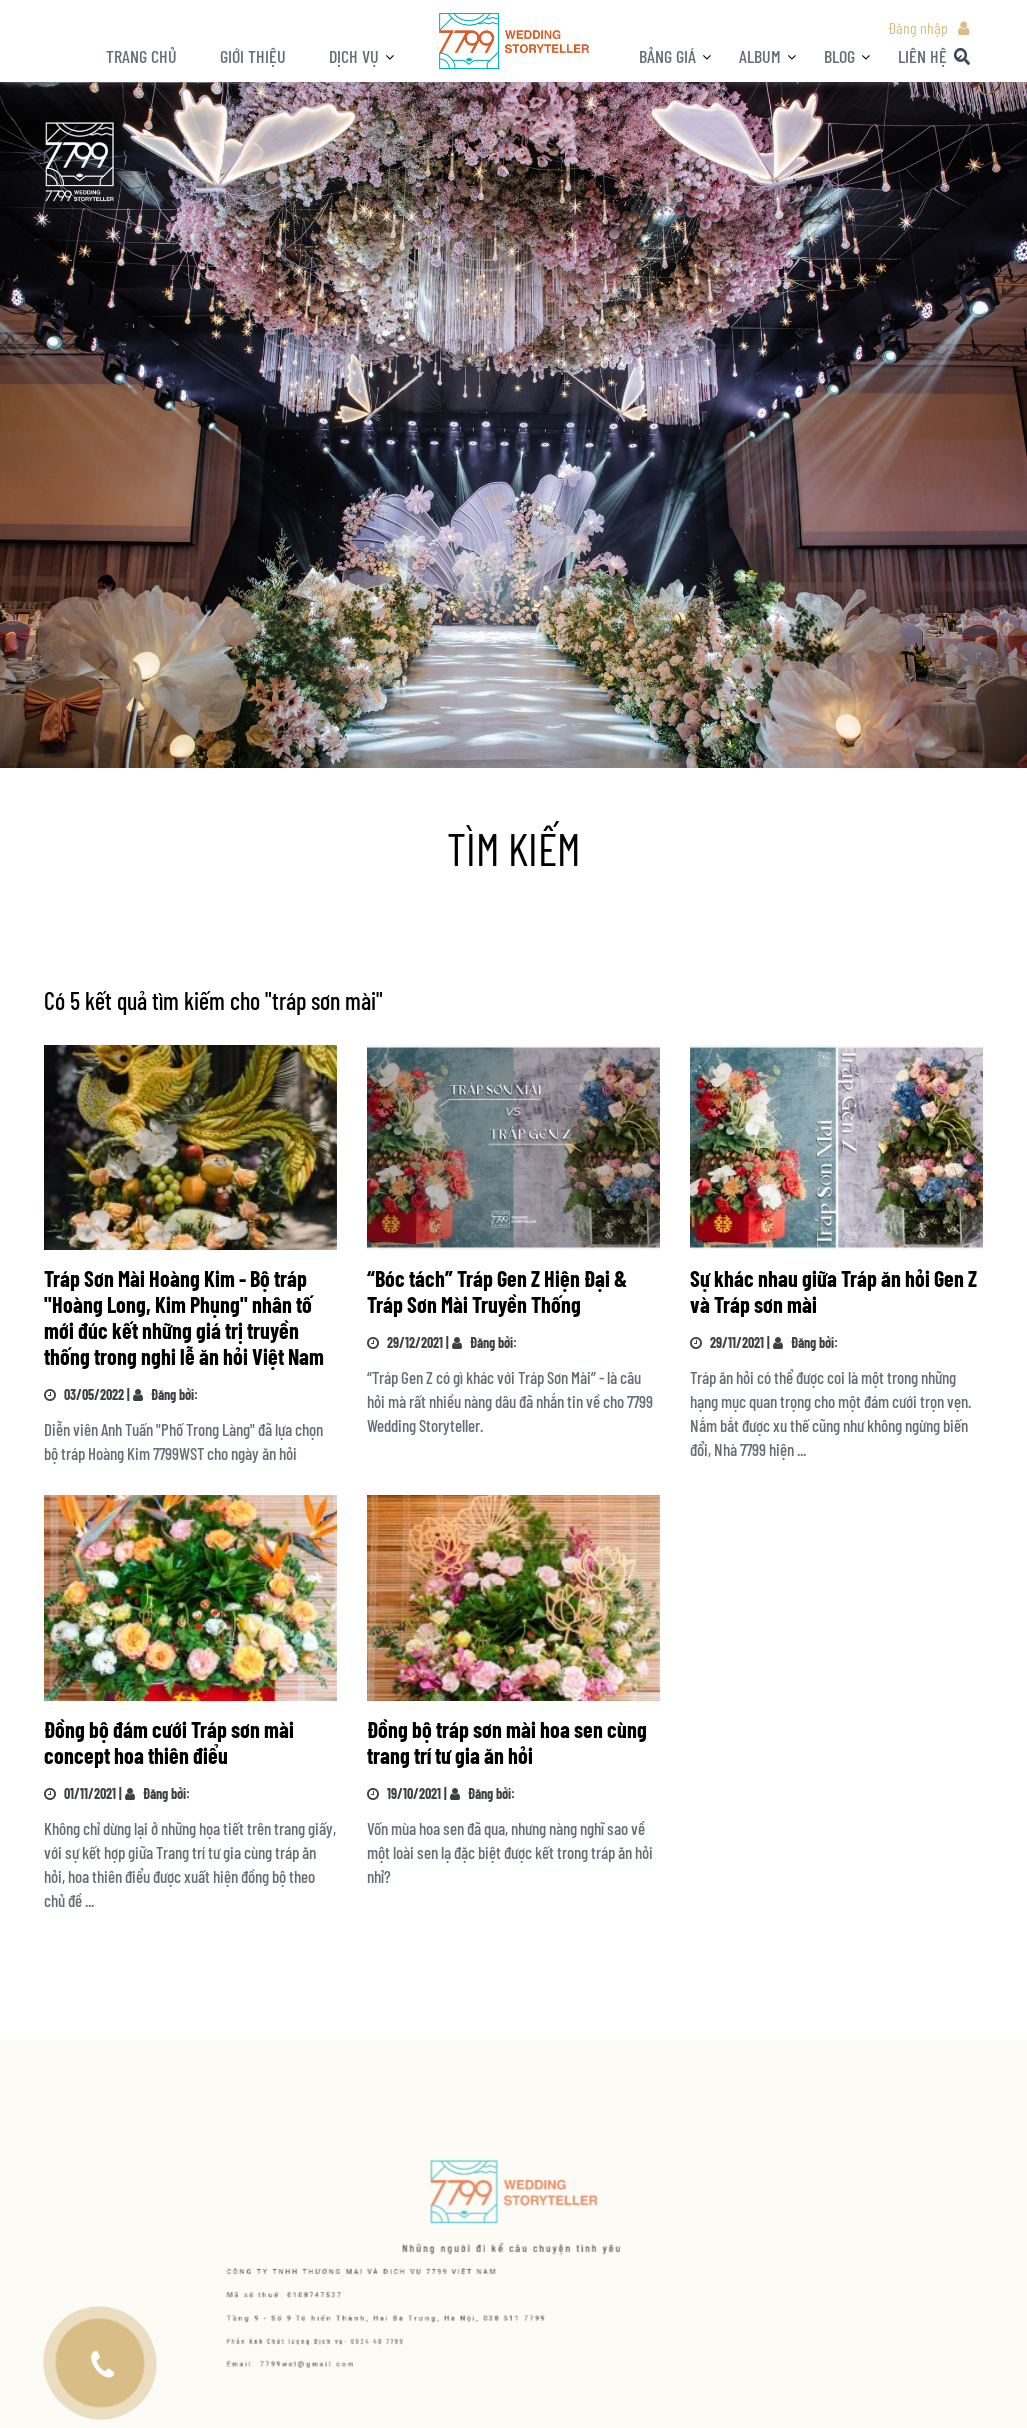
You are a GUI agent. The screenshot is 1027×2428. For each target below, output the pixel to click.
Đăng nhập (918, 27)
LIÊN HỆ (922, 56)
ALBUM (760, 56)
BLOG (839, 56)
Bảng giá (667, 56)
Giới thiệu (253, 56)
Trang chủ (141, 56)
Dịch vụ (354, 56)
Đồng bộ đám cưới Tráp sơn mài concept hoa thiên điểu (169, 1742)
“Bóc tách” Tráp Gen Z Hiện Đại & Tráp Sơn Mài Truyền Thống (497, 1291)
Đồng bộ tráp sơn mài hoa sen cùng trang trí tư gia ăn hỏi (507, 1742)
